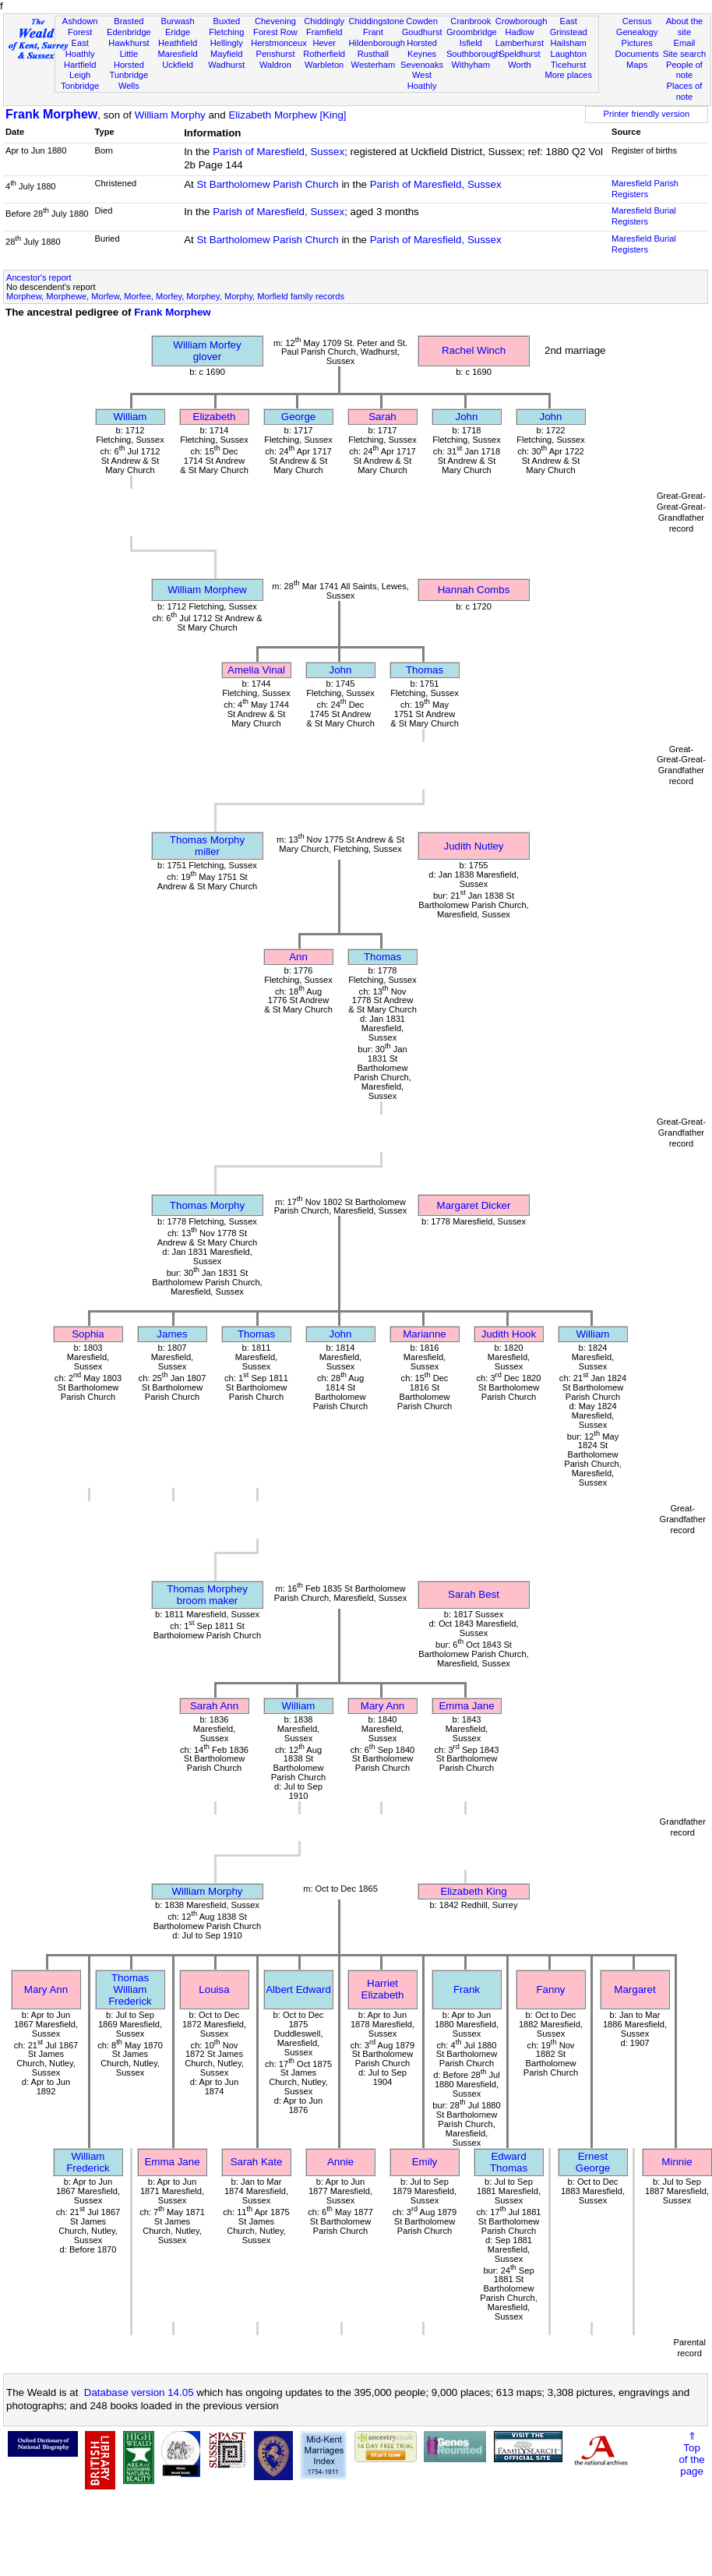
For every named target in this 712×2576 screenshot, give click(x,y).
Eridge (177, 32)
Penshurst (275, 53)
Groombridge (471, 32)
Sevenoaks (421, 64)
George (298, 416)
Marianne (424, 1334)
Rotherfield (324, 53)
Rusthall (373, 53)
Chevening (275, 21)
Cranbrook (470, 21)
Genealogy (637, 32)
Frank (466, 1989)
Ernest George (593, 2162)
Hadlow (519, 32)
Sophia (88, 1334)
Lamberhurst (519, 43)
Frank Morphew (51, 114)
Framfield (324, 32)
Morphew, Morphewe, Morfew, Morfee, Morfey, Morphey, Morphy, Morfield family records (175, 296)
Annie (340, 2162)
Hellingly (226, 43)
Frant (373, 32)
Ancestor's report (39, 277)
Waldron (275, 64)
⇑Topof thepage (691, 2453)
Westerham (373, 64)
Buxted (226, 21)
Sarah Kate (257, 2162)
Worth (519, 64)
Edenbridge (129, 32)
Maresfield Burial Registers (644, 216)
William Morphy (170, 115)
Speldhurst (519, 53)
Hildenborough (377, 43)
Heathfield (177, 43)
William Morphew (206, 589)
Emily (425, 2162)
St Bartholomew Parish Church (267, 184)
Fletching (226, 32)
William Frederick (88, 2162)
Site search (685, 53)
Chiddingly (324, 21)
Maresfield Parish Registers (645, 188)
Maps (636, 64)
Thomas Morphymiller (207, 845)
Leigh (79, 75)
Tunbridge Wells (129, 80)
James (172, 1334)
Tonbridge (80, 85)
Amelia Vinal (256, 670)
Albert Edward (298, 1989)
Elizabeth (214, 416)
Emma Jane (466, 1706)
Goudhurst (422, 32)
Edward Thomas (508, 2162)
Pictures (637, 43)
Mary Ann (382, 1706)
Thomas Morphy (207, 1205)
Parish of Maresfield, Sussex (278, 151)
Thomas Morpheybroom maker (207, 1594)
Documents (637, 53)
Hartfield (80, 64)
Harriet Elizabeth (382, 1989)
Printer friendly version (647, 113)
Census (637, 21)
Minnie (676, 2162)
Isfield (471, 43)
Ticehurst (568, 64)
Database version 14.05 (139, 2392)
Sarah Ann (214, 1706)
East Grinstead (568, 26)
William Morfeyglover (207, 350)
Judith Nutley (473, 846)
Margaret (634, 1989)
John (467, 416)
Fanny (550, 1989)
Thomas (424, 670)
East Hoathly (80, 48)
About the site (684, 26)
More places (568, 75)
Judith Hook (508, 1334)
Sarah (382, 416)
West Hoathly (422, 80)
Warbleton (324, 64)
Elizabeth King (473, 1891)
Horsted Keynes (422, 48)
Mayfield (226, 53)
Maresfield (177, 53)
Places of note (685, 91)
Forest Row (275, 32)
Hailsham (569, 43)
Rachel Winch (474, 350)
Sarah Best (473, 1594)
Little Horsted (129, 59)
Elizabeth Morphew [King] (287, 115)
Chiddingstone (376, 21)
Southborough (473, 53)
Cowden (422, 21)
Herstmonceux (279, 43)
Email (685, 43)
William (130, 416)
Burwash (177, 21)
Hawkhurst (128, 43)
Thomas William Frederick (130, 1989)
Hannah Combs (474, 589)
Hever (324, 43)
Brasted (128, 21)
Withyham (471, 64)
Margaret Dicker (474, 1205)
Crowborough (521, 21)
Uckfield (177, 64)
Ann (298, 957)
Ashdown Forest (80, 26)
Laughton (569, 53)
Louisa (214, 1989)
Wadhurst (226, 64)
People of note (684, 70)
